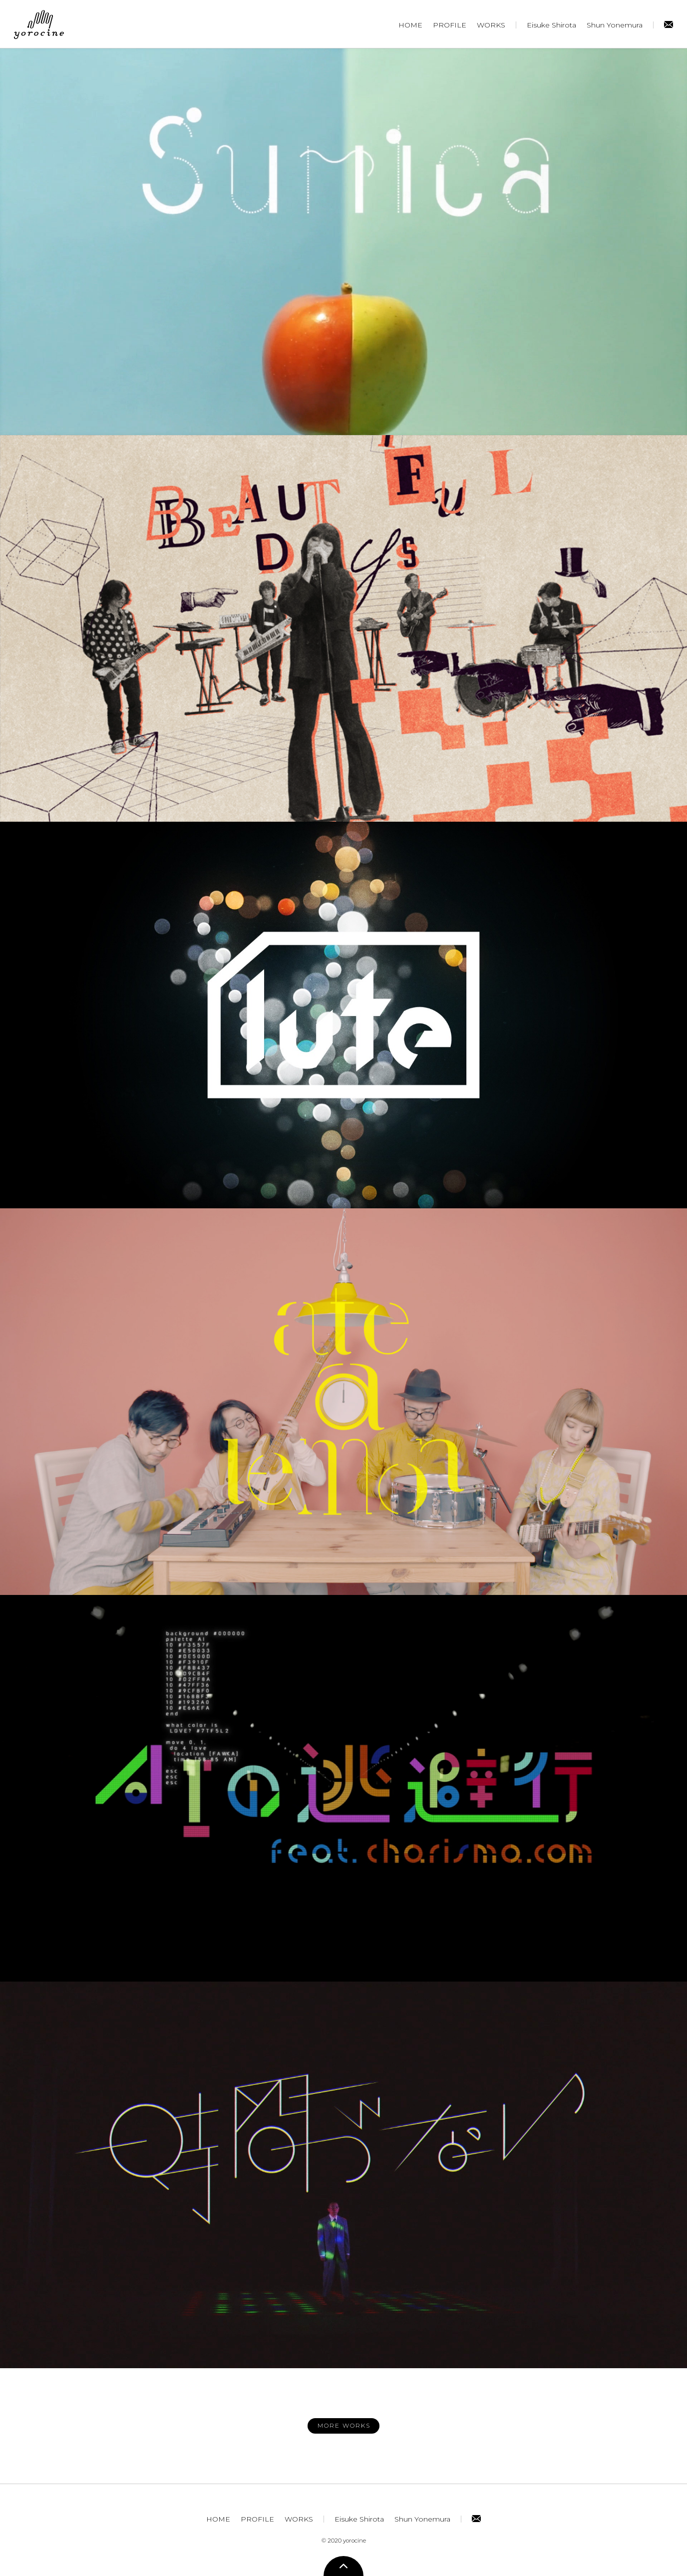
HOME (410, 24)
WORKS (491, 24)
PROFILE (449, 24)
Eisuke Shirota (551, 24)
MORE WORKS (344, 2425)
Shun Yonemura (615, 24)
